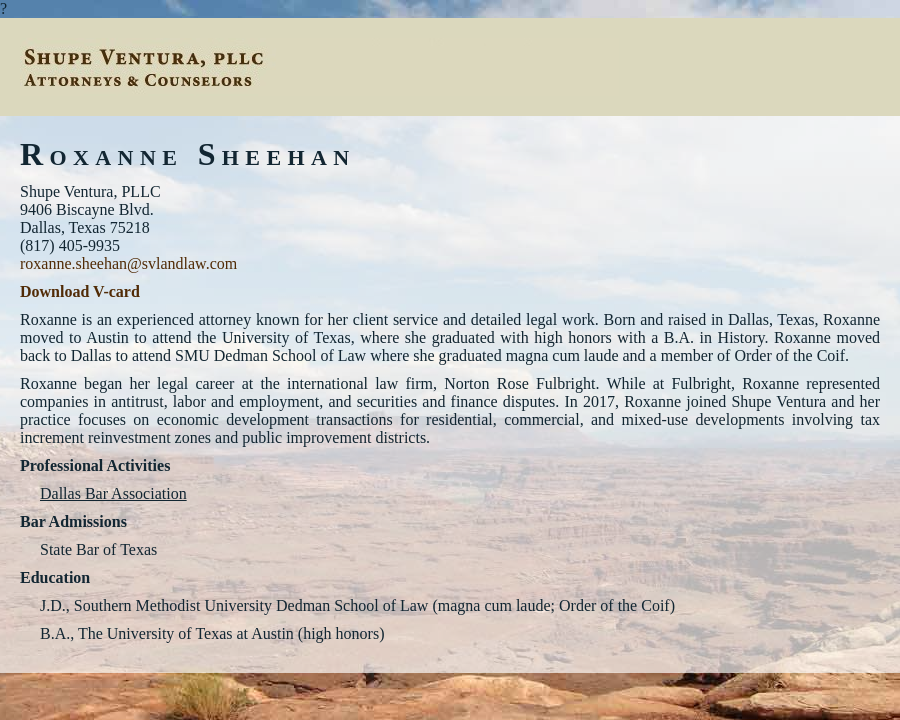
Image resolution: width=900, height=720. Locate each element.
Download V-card (80, 291)
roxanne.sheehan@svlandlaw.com (128, 263)
